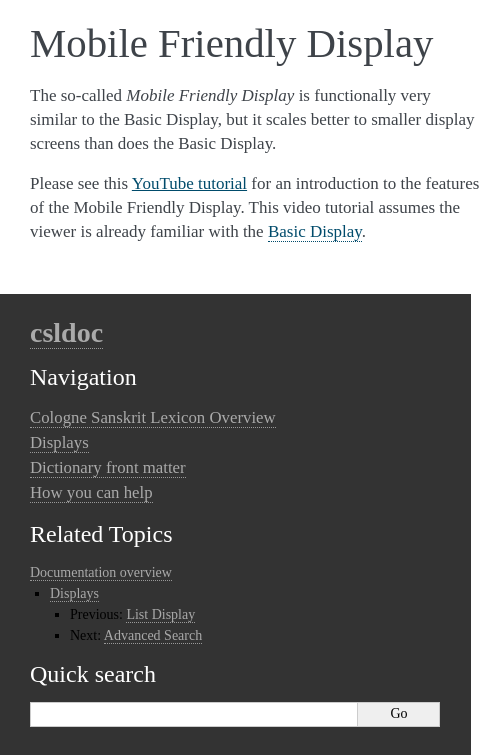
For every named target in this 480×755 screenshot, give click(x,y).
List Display (160, 614)
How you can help (91, 492)
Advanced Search (153, 635)
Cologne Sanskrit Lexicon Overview (153, 417)
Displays (59, 442)
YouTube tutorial (189, 183)
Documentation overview (101, 572)
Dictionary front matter (108, 467)
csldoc (66, 332)
